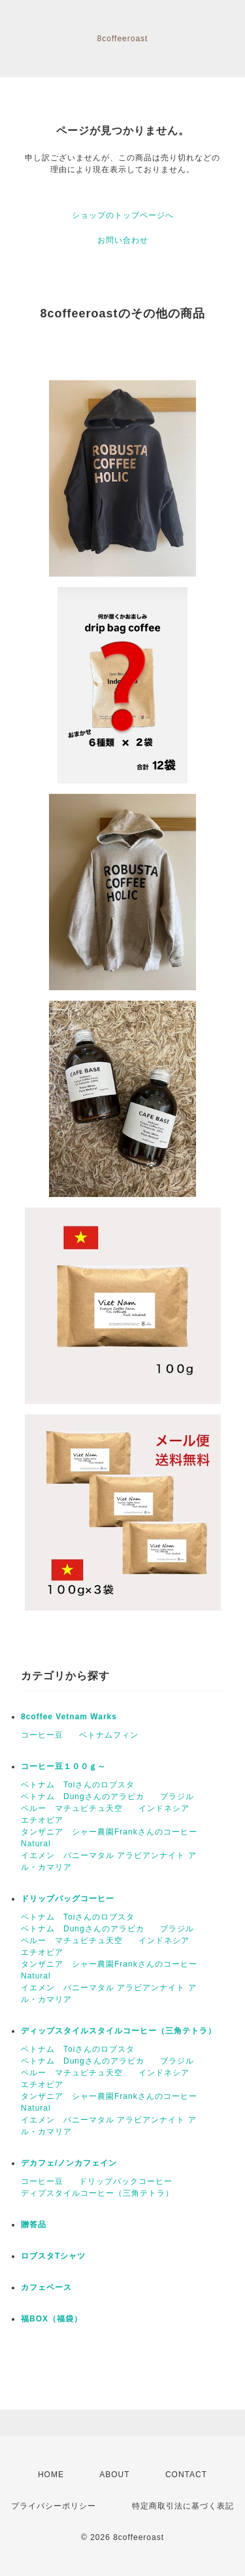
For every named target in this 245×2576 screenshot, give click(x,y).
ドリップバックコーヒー (125, 2181)
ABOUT (114, 2474)
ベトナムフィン (109, 1735)
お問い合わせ (122, 240)
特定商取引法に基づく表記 (183, 2506)
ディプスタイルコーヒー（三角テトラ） (97, 2193)
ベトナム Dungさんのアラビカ (82, 1796)
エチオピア (42, 1820)
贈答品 (33, 2224)
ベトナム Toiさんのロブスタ (78, 1784)
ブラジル (177, 1796)
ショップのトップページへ (123, 215)
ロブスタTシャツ (53, 2256)
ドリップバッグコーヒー (67, 1898)
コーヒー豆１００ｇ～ (63, 1766)
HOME (51, 2474)
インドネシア (164, 1808)
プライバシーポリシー (53, 2506)
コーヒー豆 (42, 1735)
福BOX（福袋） (51, 2318)
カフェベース (46, 2287)
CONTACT (186, 2474)
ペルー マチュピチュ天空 (72, 1808)
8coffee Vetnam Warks (69, 1716)
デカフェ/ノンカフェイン (69, 2163)
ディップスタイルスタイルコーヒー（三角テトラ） (118, 2030)
